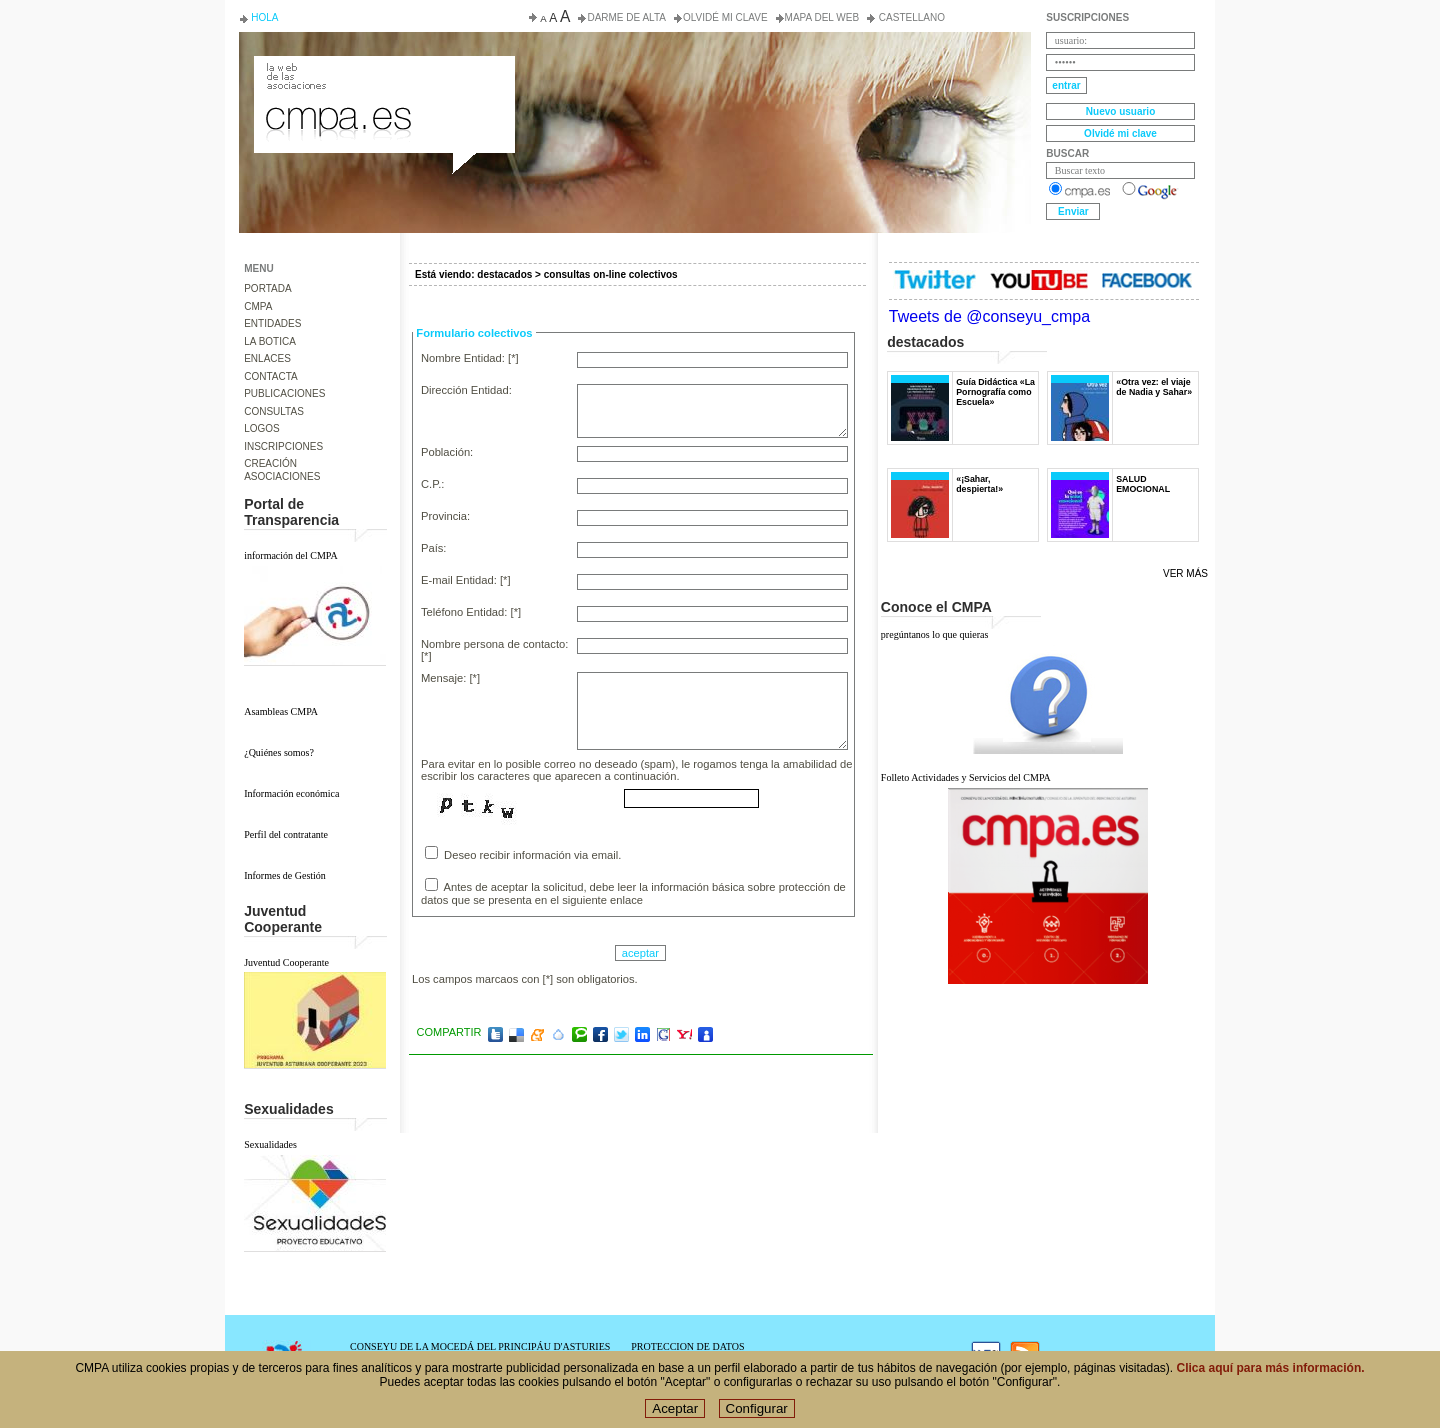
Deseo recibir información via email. (523, 853)
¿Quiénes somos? (279, 752)
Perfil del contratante (286, 834)
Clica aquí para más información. (1271, 1383)
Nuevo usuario (1120, 111)
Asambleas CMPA (281, 711)
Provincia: (445, 516)
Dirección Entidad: (466, 390)
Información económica (291, 793)
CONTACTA (271, 376)
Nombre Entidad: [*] (470, 358)
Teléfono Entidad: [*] (471, 612)
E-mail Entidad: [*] (466, 580)
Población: (447, 452)
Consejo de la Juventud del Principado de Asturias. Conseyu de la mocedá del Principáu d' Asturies (383, 74)
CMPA (258, 306)
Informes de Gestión (285, 875)
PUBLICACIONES (284, 393)
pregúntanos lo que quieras (934, 634)
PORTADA (267, 288)
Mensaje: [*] (450, 678)
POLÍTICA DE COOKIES (684, 1357)
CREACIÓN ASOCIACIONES (282, 470)
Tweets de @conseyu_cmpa (989, 316)
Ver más (1185, 573)
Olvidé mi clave (725, 17)
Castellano (910, 17)
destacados (504, 274)
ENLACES (267, 358)
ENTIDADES (272, 323)
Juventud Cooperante (286, 962)
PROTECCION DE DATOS (687, 1346)
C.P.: (432, 484)
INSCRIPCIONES (283, 446)
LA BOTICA (270, 341)
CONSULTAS (274, 411)
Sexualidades (270, 1144)
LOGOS (262, 428)
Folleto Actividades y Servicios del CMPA (966, 777)
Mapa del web (822, 17)
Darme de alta (626, 17)
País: (434, 548)
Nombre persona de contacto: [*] (494, 650)
